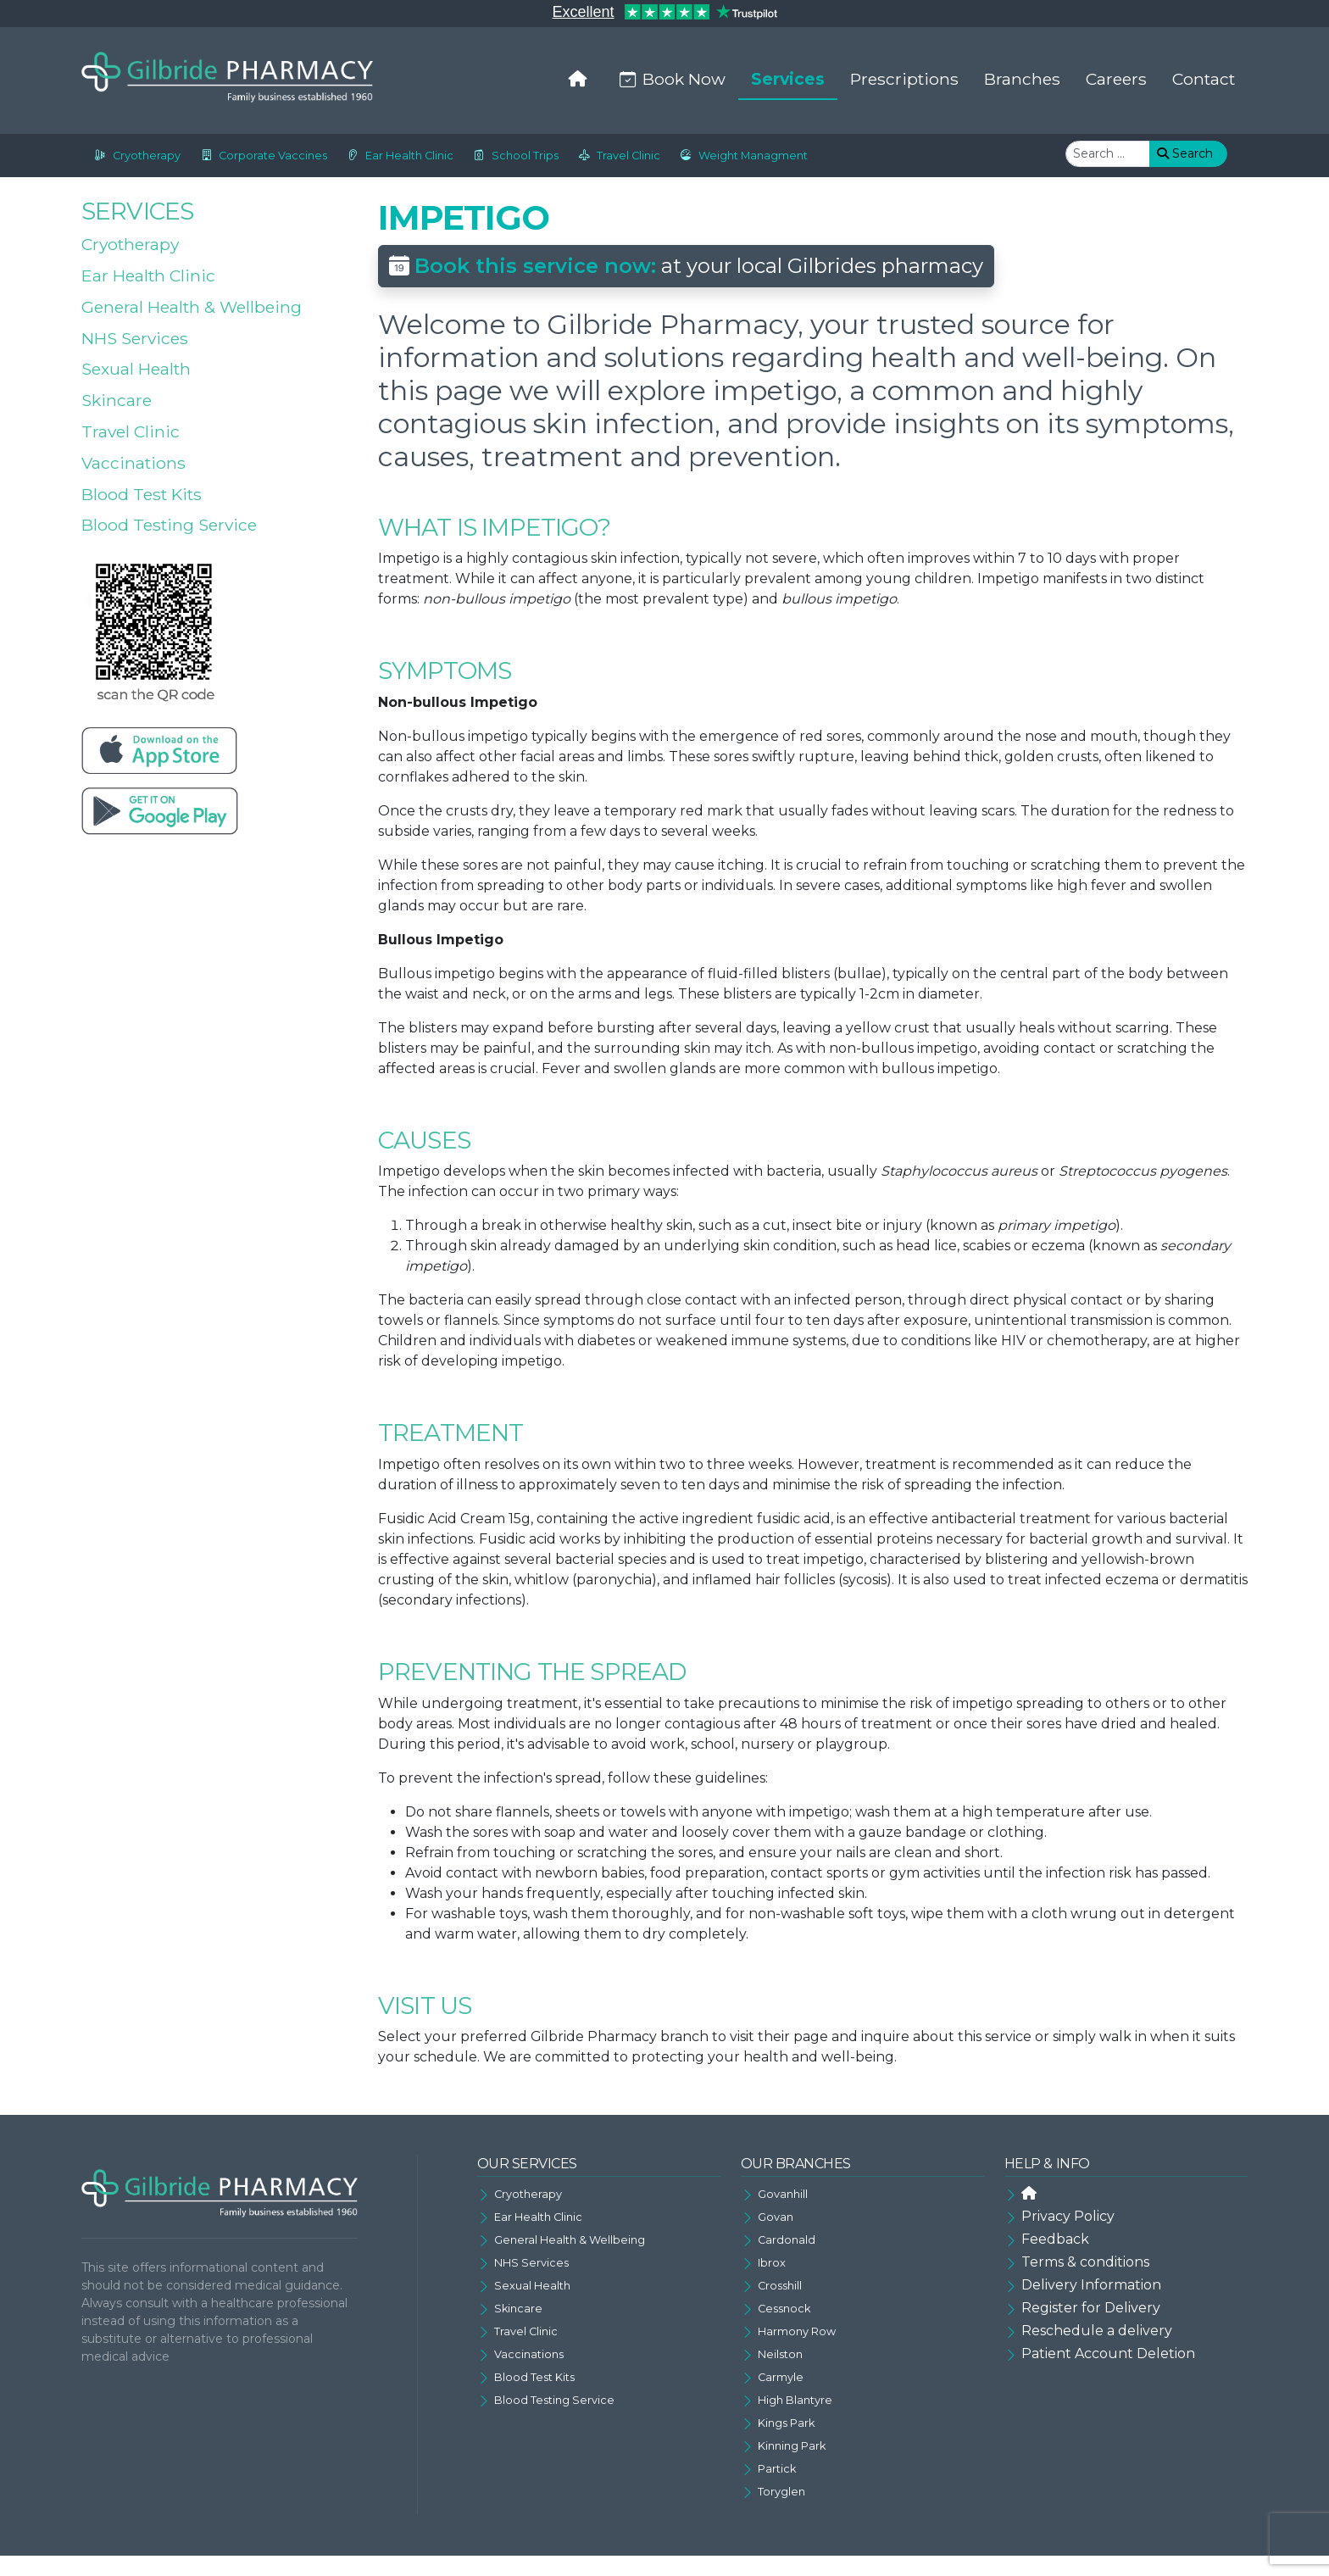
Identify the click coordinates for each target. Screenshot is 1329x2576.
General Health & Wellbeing (191, 307)
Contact (1203, 79)
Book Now (669, 79)
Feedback (1055, 2239)
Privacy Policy (1068, 2216)
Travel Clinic (616, 155)
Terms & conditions (1085, 2262)
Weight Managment (741, 155)
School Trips (513, 155)
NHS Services (134, 338)
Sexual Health (136, 369)
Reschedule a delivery (1096, 2331)
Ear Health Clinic (397, 155)
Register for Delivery (1090, 2308)
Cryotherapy (134, 155)
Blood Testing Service (169, 525)
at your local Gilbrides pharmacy (686, 265)
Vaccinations (133, 463)
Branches (1022, 79)
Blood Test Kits (141, 494)
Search (1185, 153)
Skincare (116, 400)
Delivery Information (1091, 2285)
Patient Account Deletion (1108, 2353)
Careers (1116, 79)
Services (788, 79)
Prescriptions (904, 79)
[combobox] (1107, 154)
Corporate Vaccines (260, 155)
